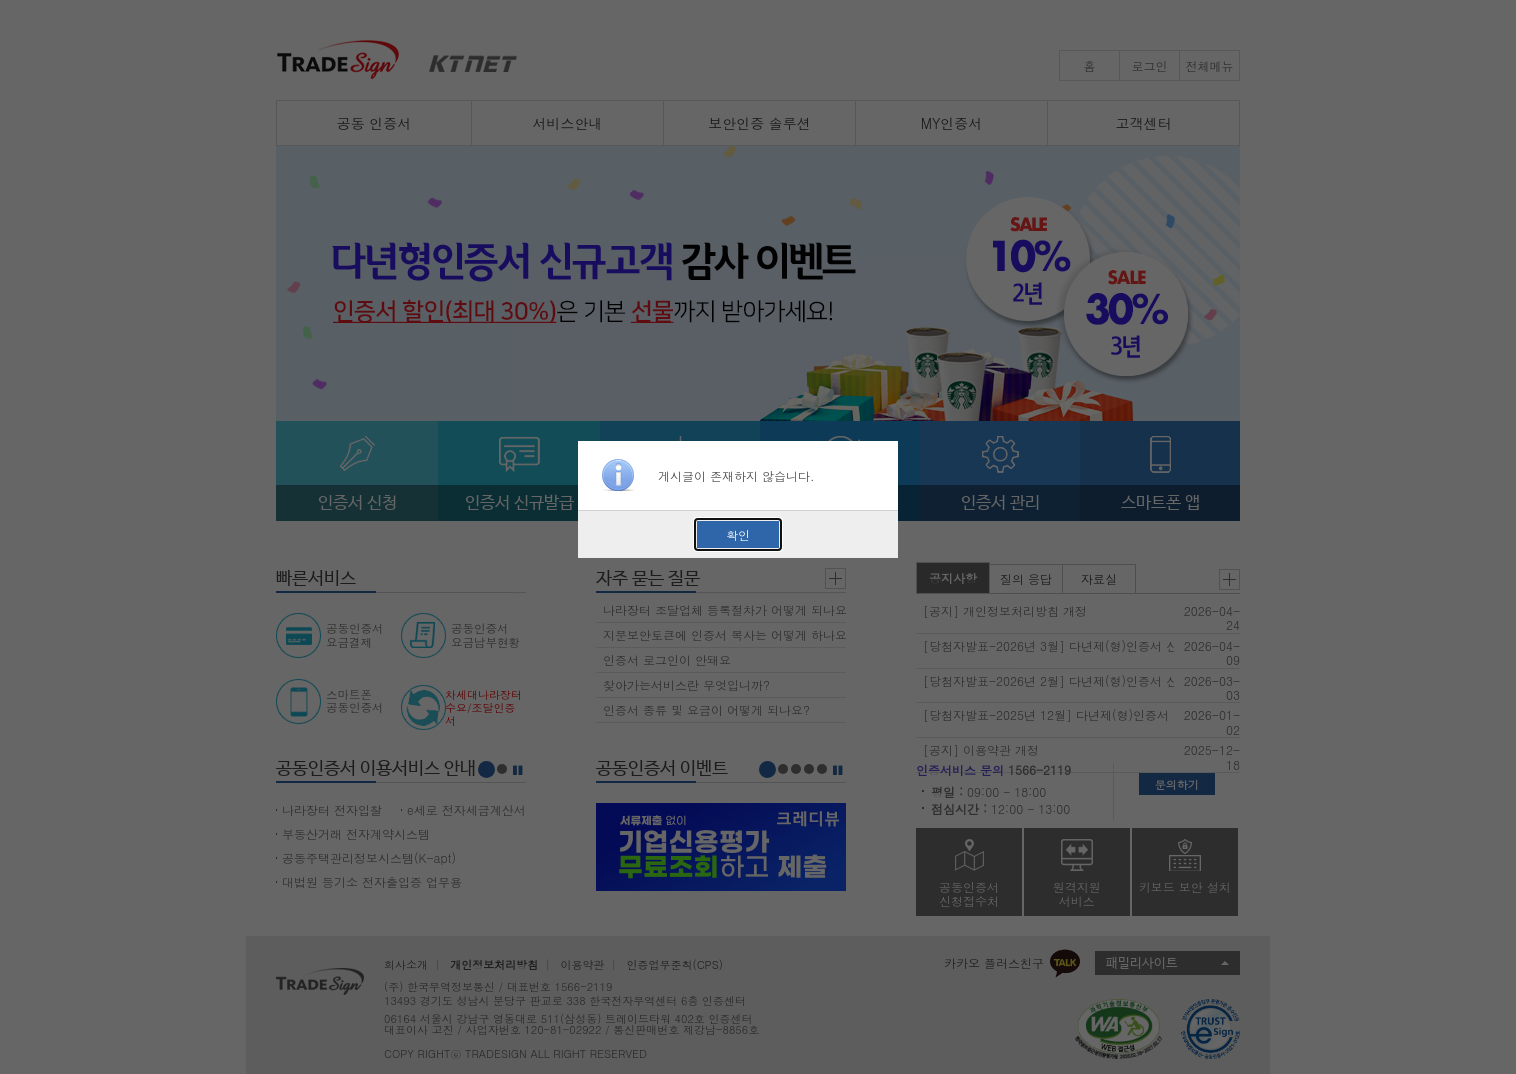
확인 (738, 534)
